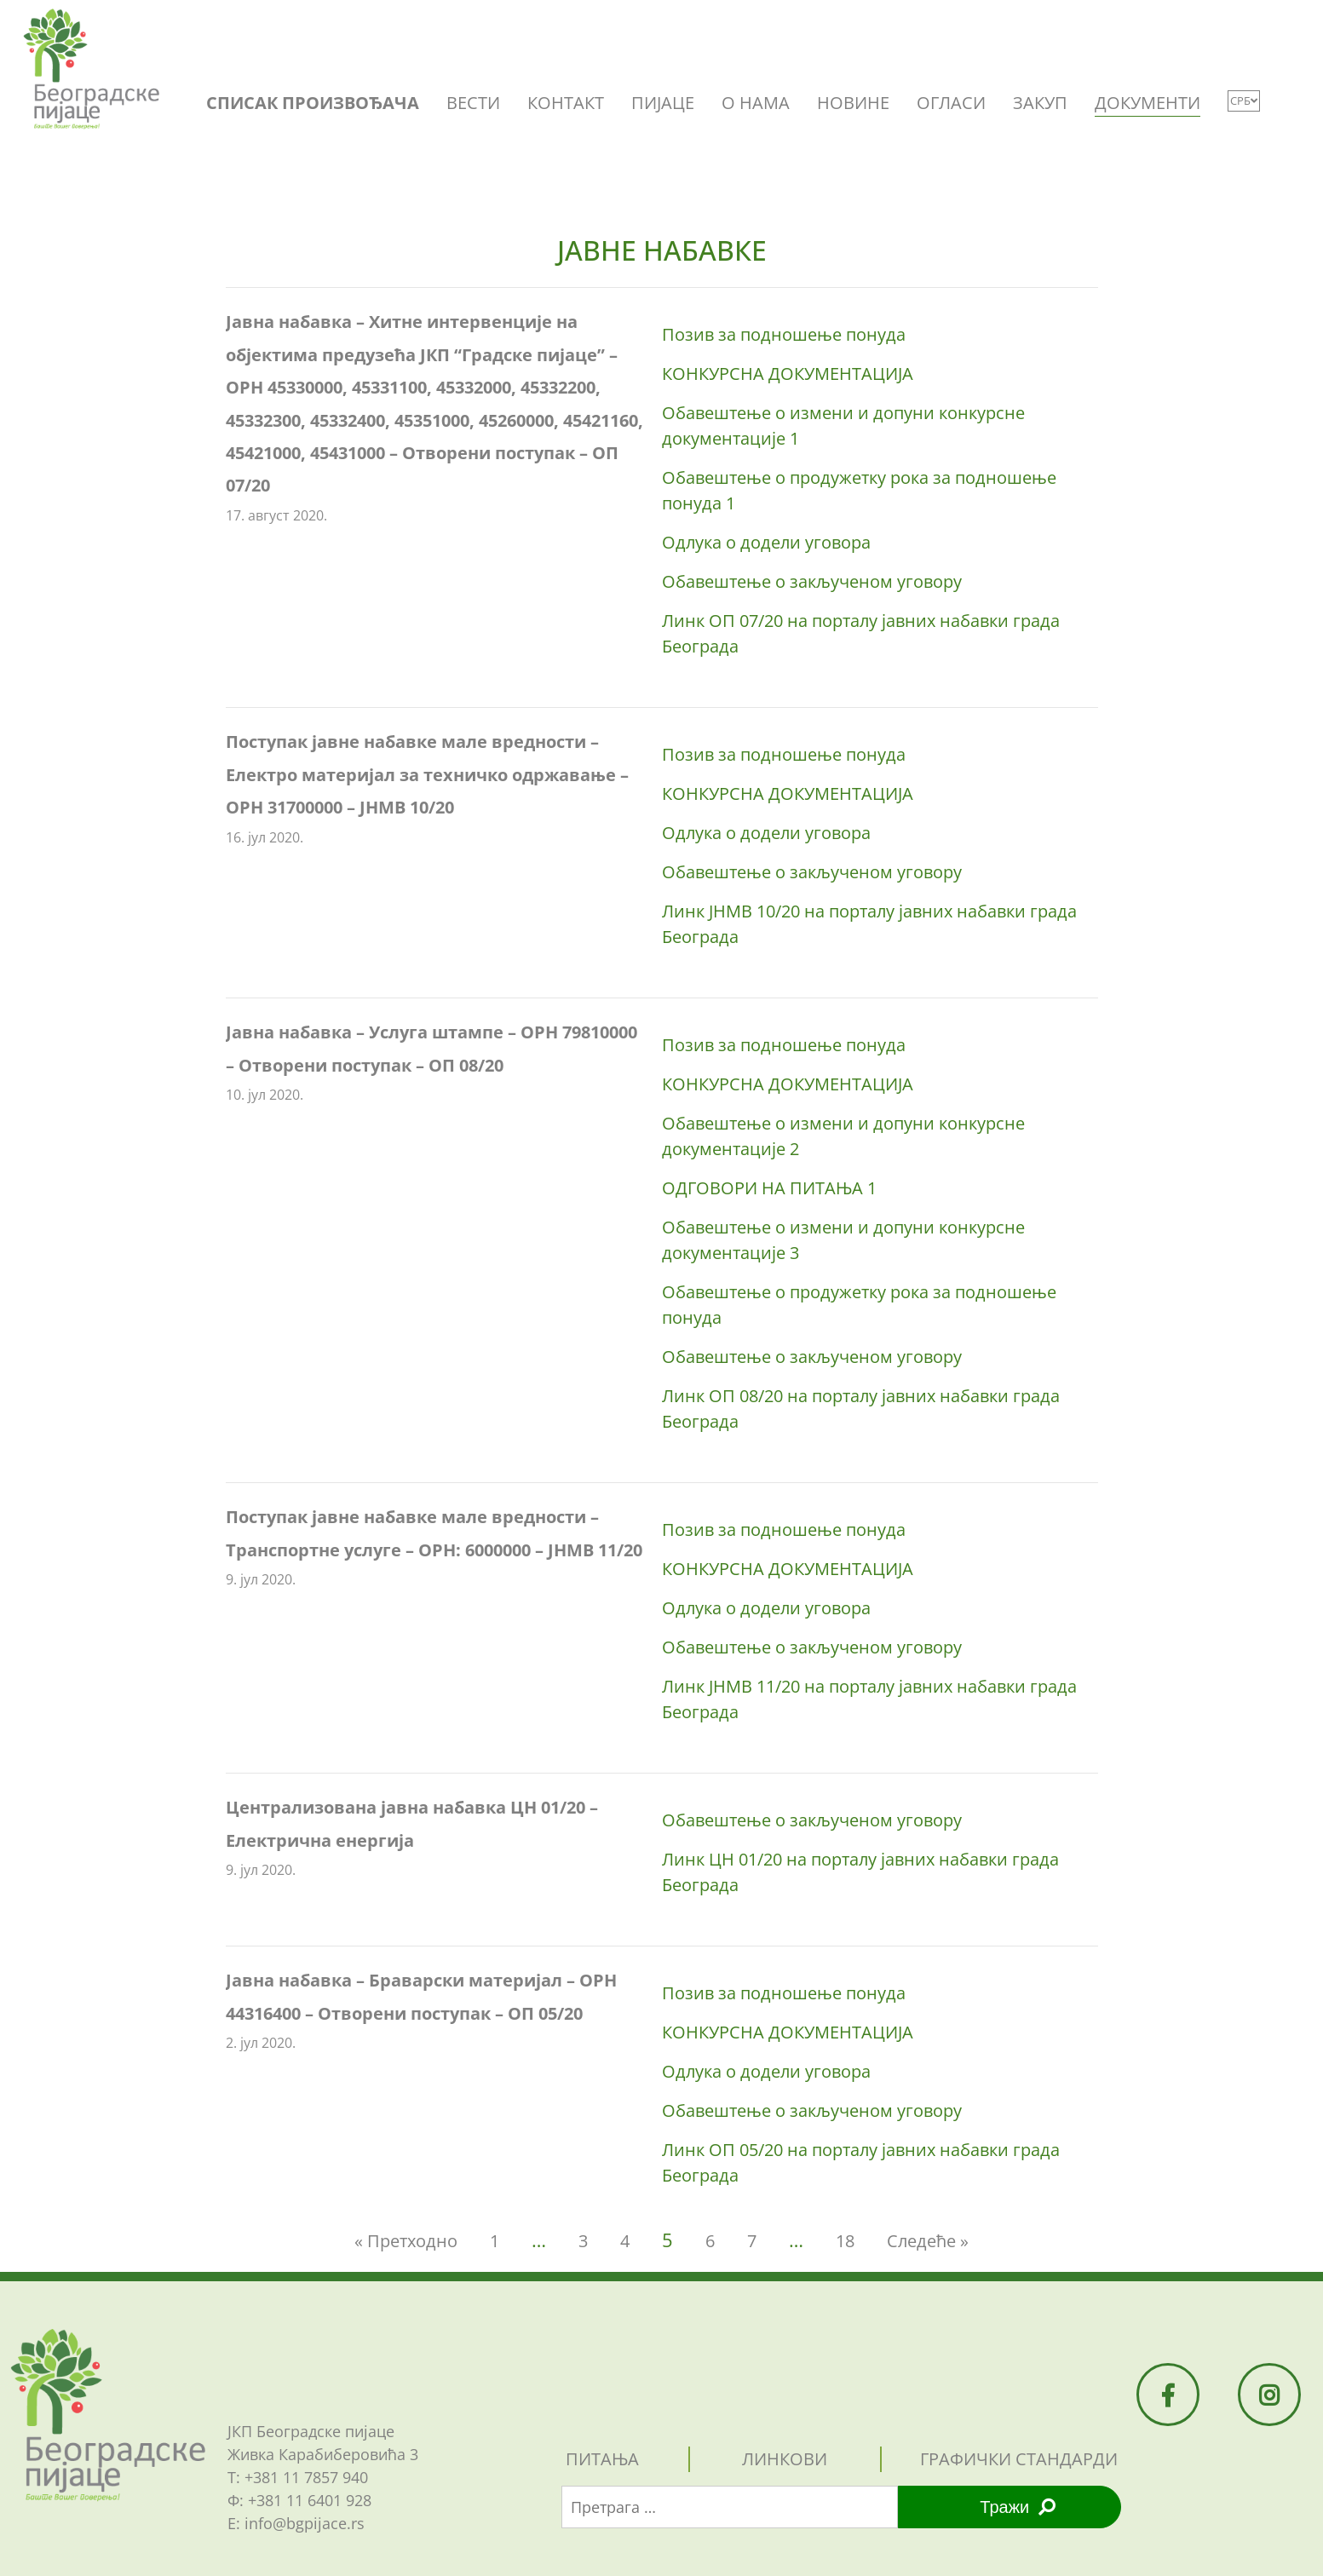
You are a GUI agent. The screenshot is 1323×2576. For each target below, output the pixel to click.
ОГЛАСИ (951, 102)
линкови (784, 2458)
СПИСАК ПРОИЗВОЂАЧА (312, 102)
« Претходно (405, 2240)
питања (602, 2458)
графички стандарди (1019, 2458)
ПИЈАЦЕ (662, 102)
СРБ (1243, 100)
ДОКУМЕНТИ (1147, 102)
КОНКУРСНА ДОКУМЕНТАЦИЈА (787, 373)
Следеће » (928, 2240)
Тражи (1018, 2507)
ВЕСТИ (473, 102)
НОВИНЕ (853, 102)
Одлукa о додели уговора (766, 542)
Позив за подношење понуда (784, 334)
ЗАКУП (1040, 102)
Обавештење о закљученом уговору (812, 581)
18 (845, 2240)
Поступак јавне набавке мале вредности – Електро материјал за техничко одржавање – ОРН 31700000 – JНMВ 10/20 (427, 774)
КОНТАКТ (565, 102)
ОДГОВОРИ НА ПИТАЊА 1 (769, 1187)
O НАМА (756, 102)
